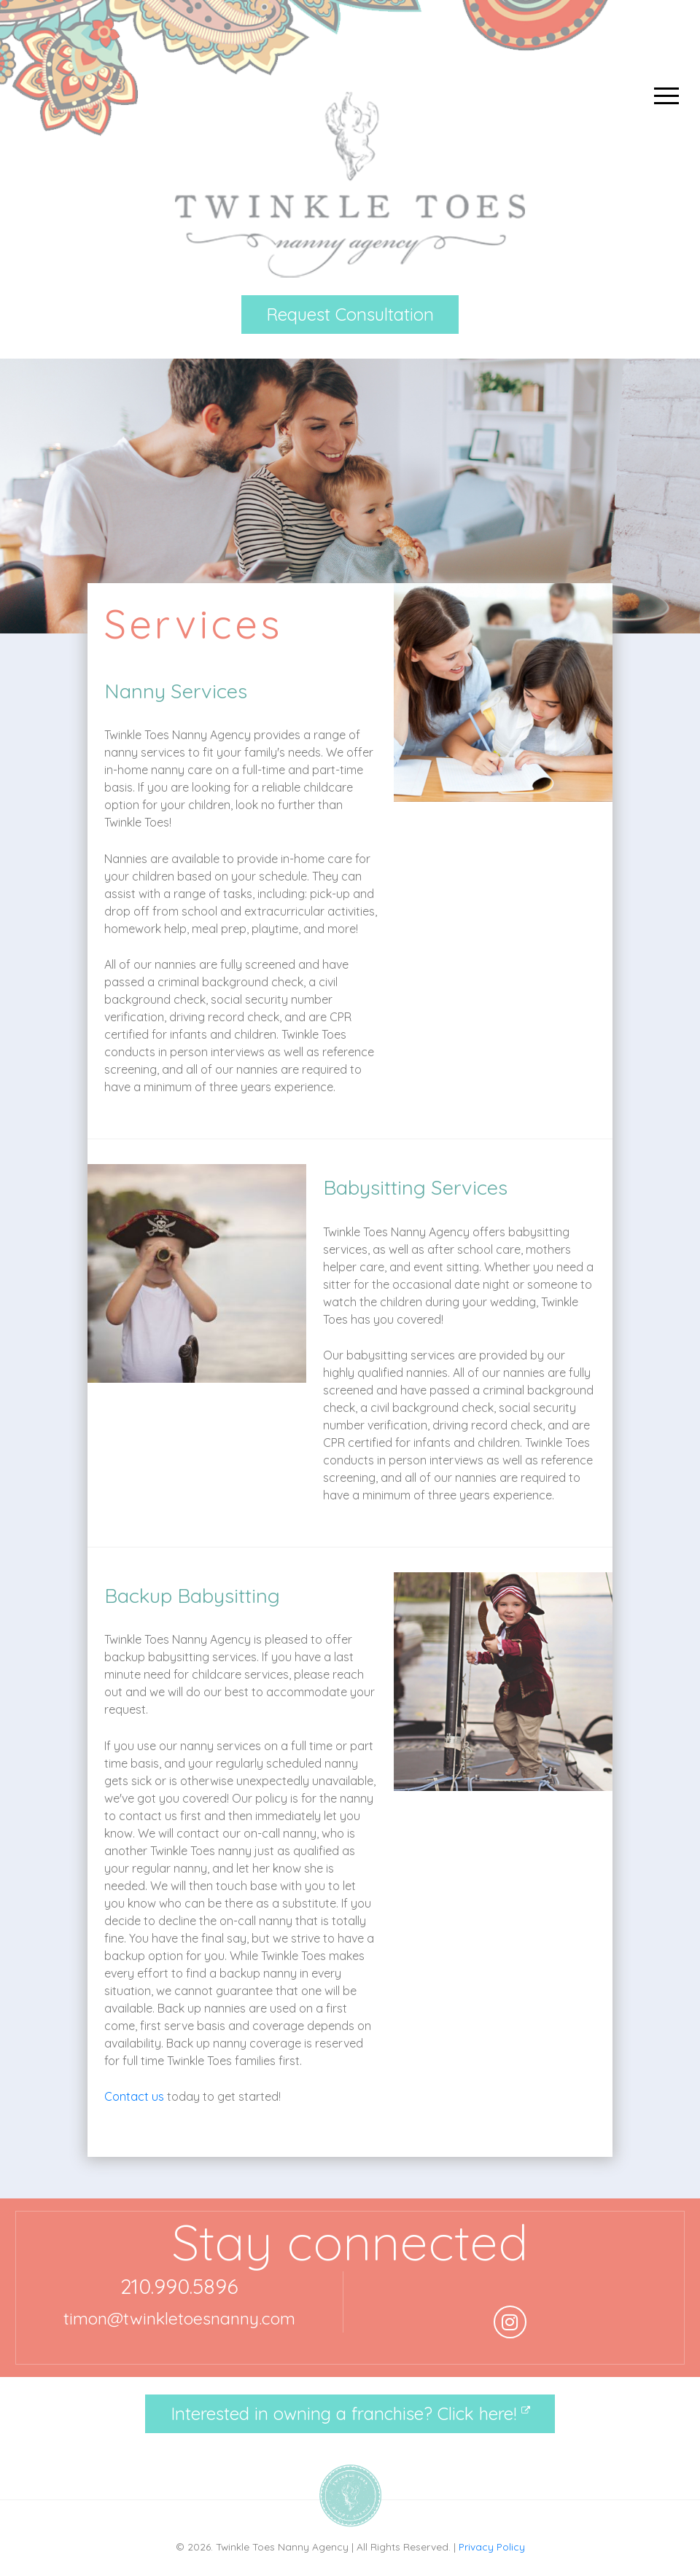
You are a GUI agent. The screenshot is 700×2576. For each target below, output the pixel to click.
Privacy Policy (492, 2546)
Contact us (134, 2096)
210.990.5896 (179, 2286)
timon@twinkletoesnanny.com (179, 2318)
